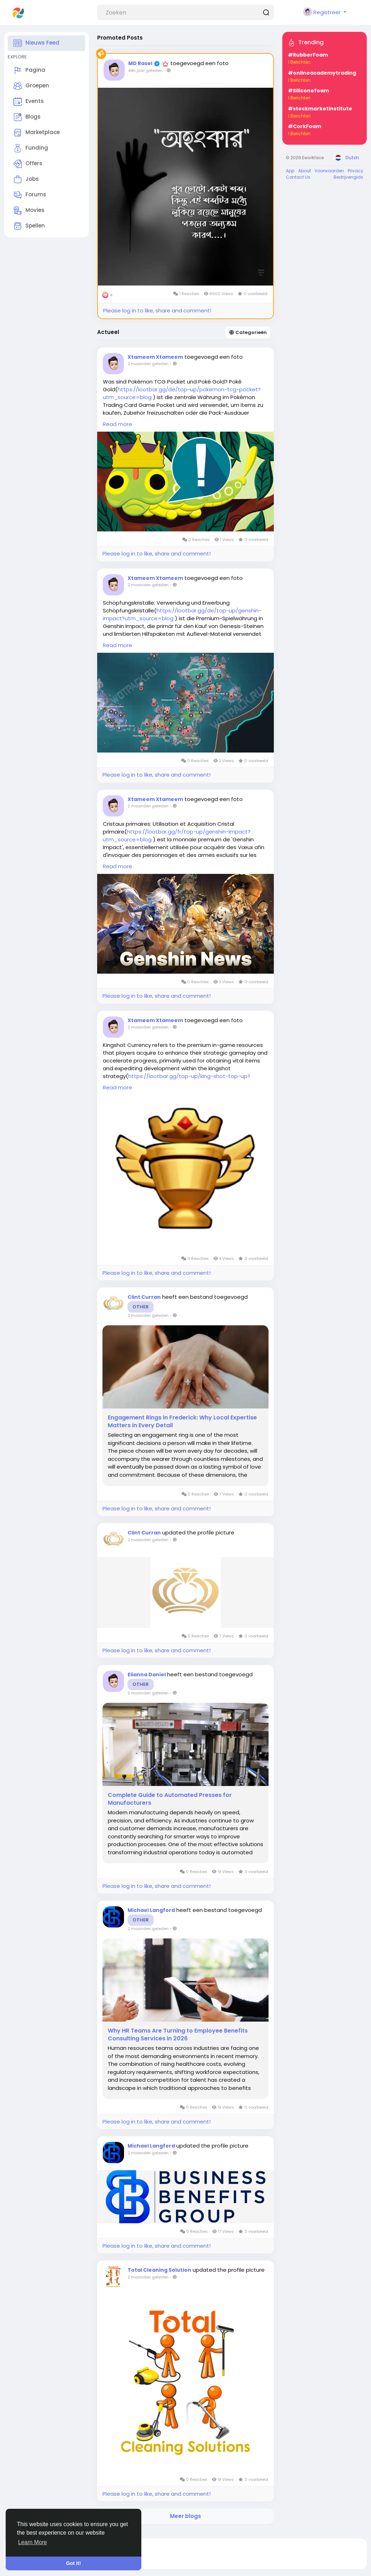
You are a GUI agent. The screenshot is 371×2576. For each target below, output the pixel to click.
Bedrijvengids (348, 177)
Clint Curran (144, 1297)
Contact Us (298, 177)
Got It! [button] (73, 2563)
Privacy (355, 171)
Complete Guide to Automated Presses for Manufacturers (170, 1799)
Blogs (27, 117)
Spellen (29, 226)
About (304, 171)
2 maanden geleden (148, 364)
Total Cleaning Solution (159, 2270)
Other (140, 1306)
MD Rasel (140, 63)
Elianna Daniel (147, 1674)
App (290, 171)
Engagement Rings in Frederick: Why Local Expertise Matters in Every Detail (182, 1421)
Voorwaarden (329, 171)
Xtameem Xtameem (155, 357)
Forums (29, 195)
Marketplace (36, 132)
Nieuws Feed (36, 43)
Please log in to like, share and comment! (157, 310)
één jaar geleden (145, 70)
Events (28, 101)
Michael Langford (151, 1910)
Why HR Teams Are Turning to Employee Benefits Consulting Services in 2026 (178, 2034)
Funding (30, 148)
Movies (29, 210)
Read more (117, 424)
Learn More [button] (32, 2542)
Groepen (31, 86)
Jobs (26, 179)
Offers (27, 164)
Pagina (29, 70)
